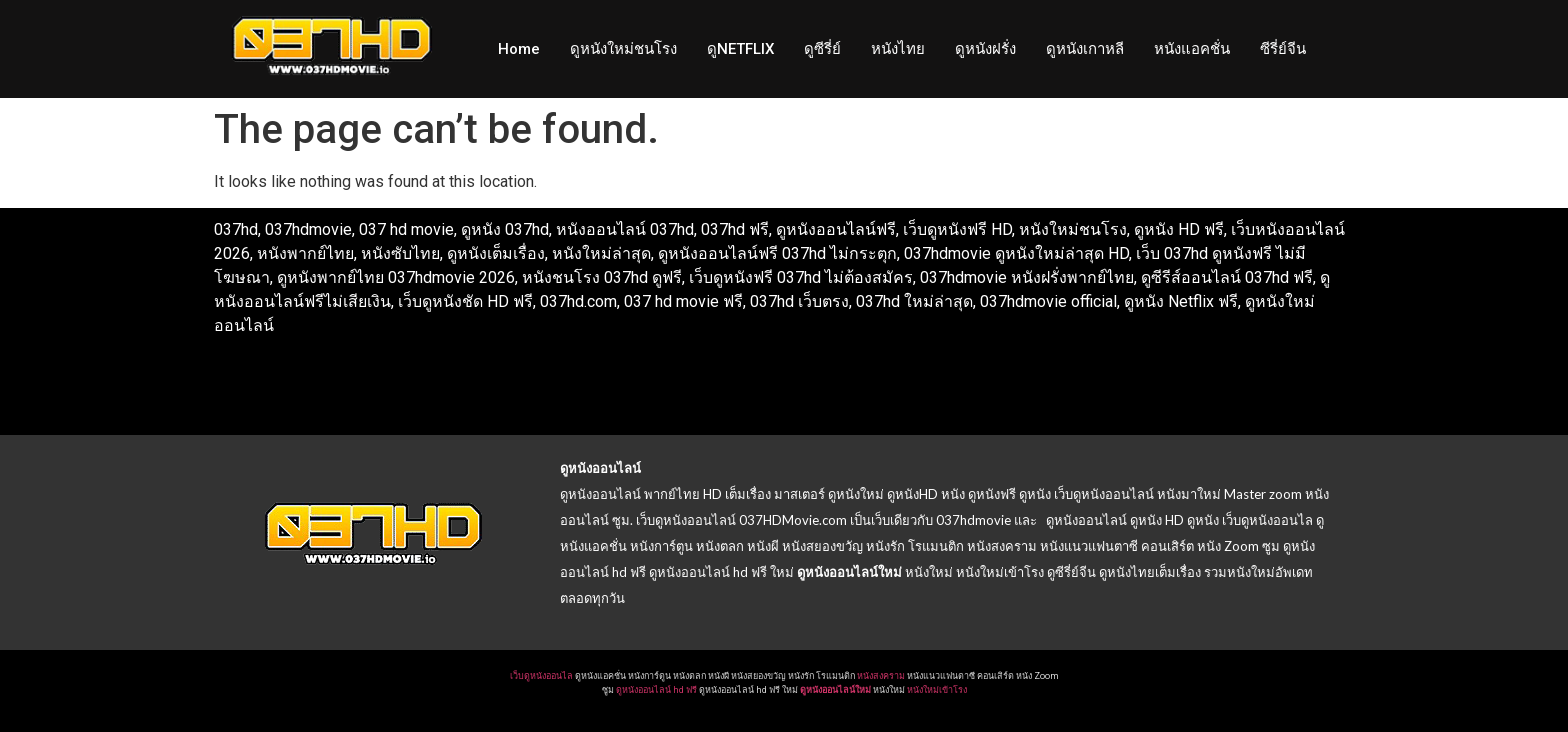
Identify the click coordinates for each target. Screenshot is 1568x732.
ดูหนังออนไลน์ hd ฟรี (656, 690)
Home (519, 49)
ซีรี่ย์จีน (1283, 49)
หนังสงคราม (881, 676)
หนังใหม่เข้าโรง (937, 690)
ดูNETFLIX (740, 49)
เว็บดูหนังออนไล (541, 676)
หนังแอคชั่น (1192, 49)
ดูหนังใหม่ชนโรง (623, 49)
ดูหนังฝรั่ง (985, 49)
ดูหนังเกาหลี (1085, 49)
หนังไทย (898, 49)
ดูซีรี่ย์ (822, 49)
